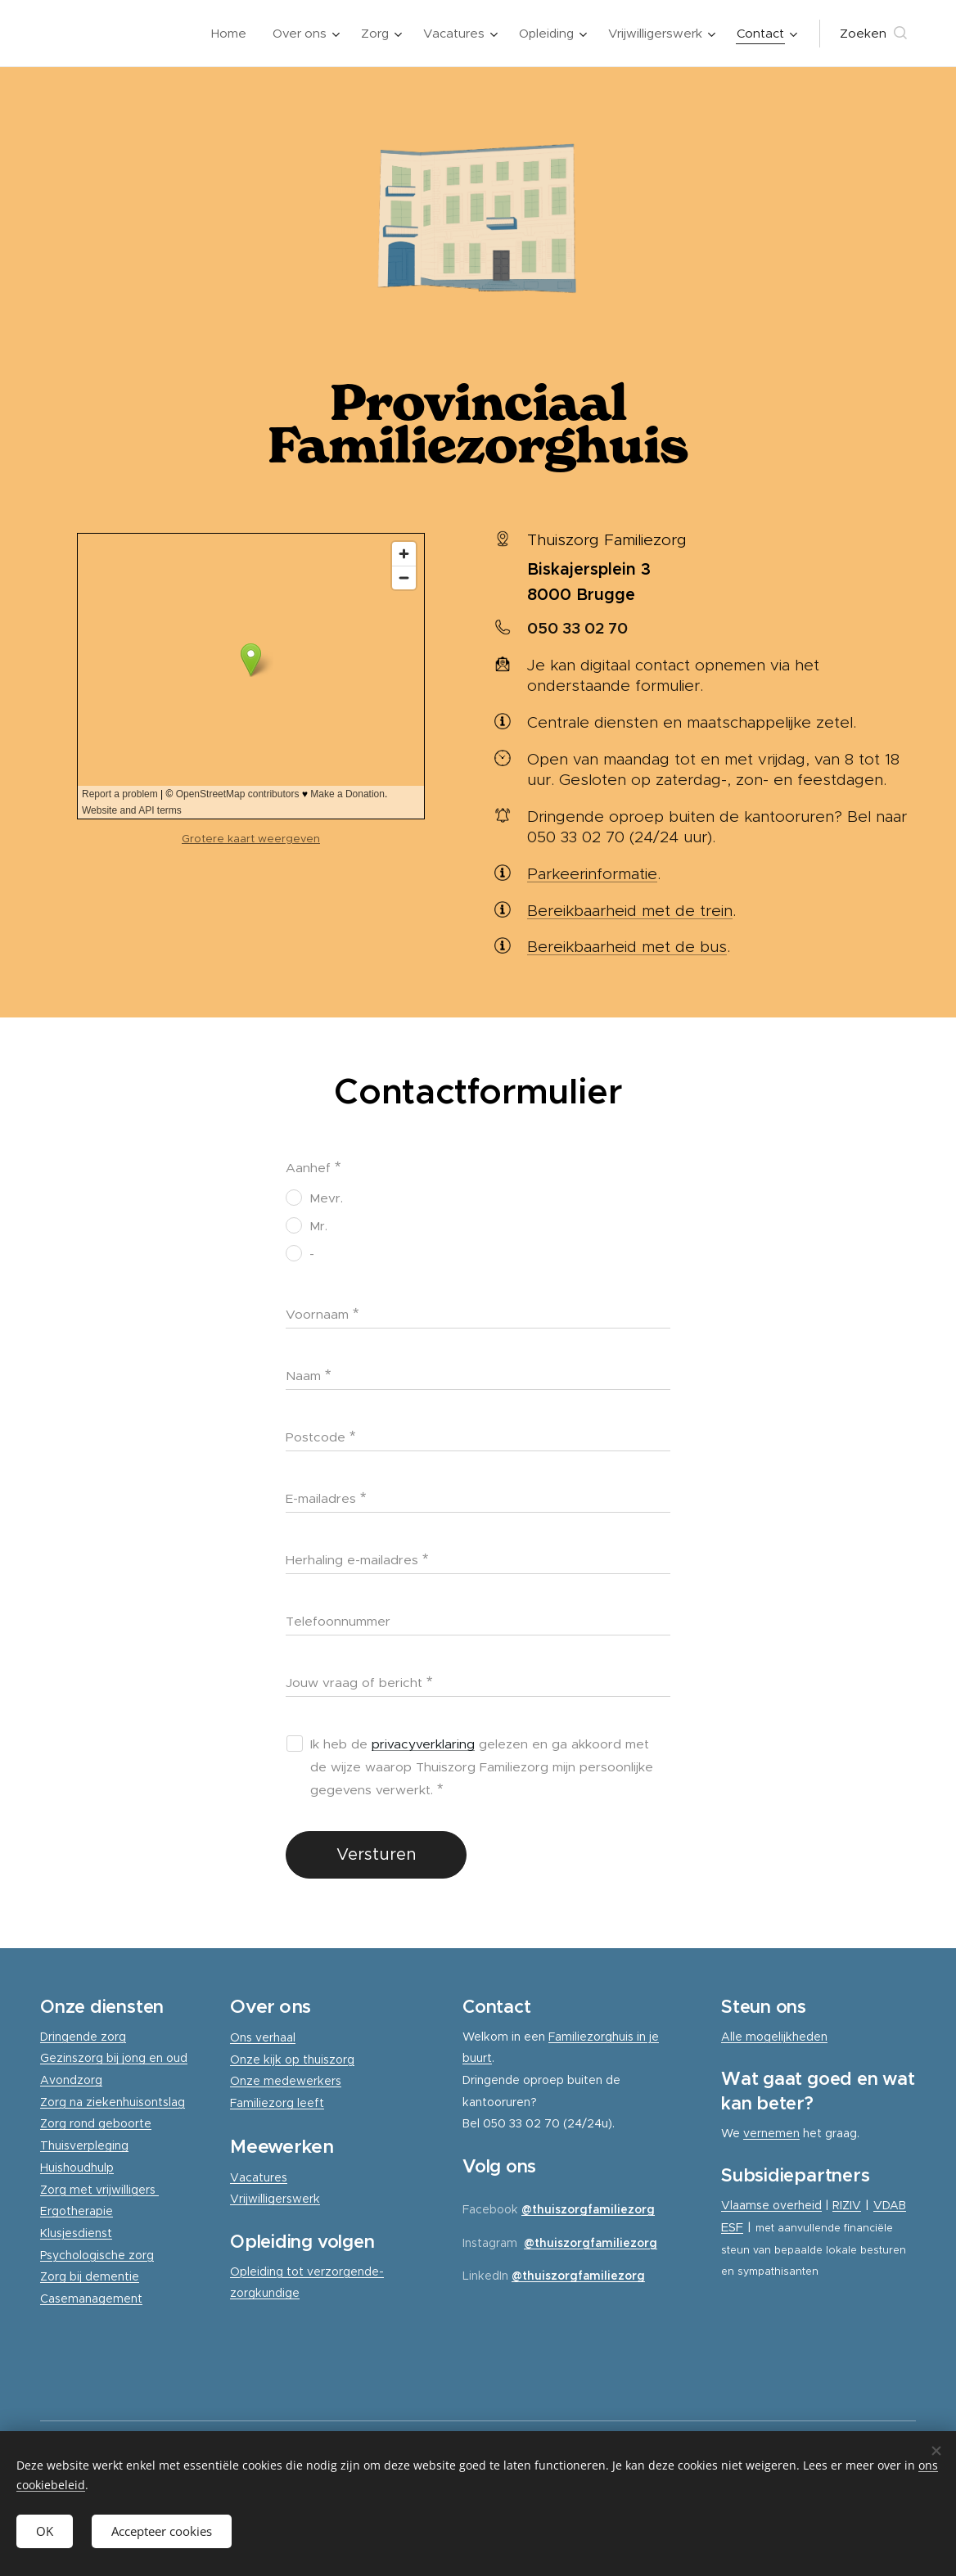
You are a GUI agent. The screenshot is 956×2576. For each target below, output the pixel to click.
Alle (733, 2036)
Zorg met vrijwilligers (99, 2189)
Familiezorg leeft (277, 2103)
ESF (732, 2227)
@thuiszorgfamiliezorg (588, 2209)
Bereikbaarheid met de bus (627, 946)
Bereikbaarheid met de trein (630, 910)
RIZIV (846, 2205)
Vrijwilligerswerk (275, 2199)
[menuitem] (233, 33)
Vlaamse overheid (771, 2205)
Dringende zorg (83, 2036)
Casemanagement (91, 2298)
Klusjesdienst (76, 2233)
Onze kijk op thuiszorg (292, 2059)
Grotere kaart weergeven (251, 839)
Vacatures (258, 2177)
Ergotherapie (76, 2211)
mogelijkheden (786, 2036)
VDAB (889, 2205)
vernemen (771, 2133)
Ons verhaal (262, 2037)
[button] (873, 33)
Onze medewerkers (285, 2081)
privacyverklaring (423, 1744)
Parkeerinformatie (592, 873)
